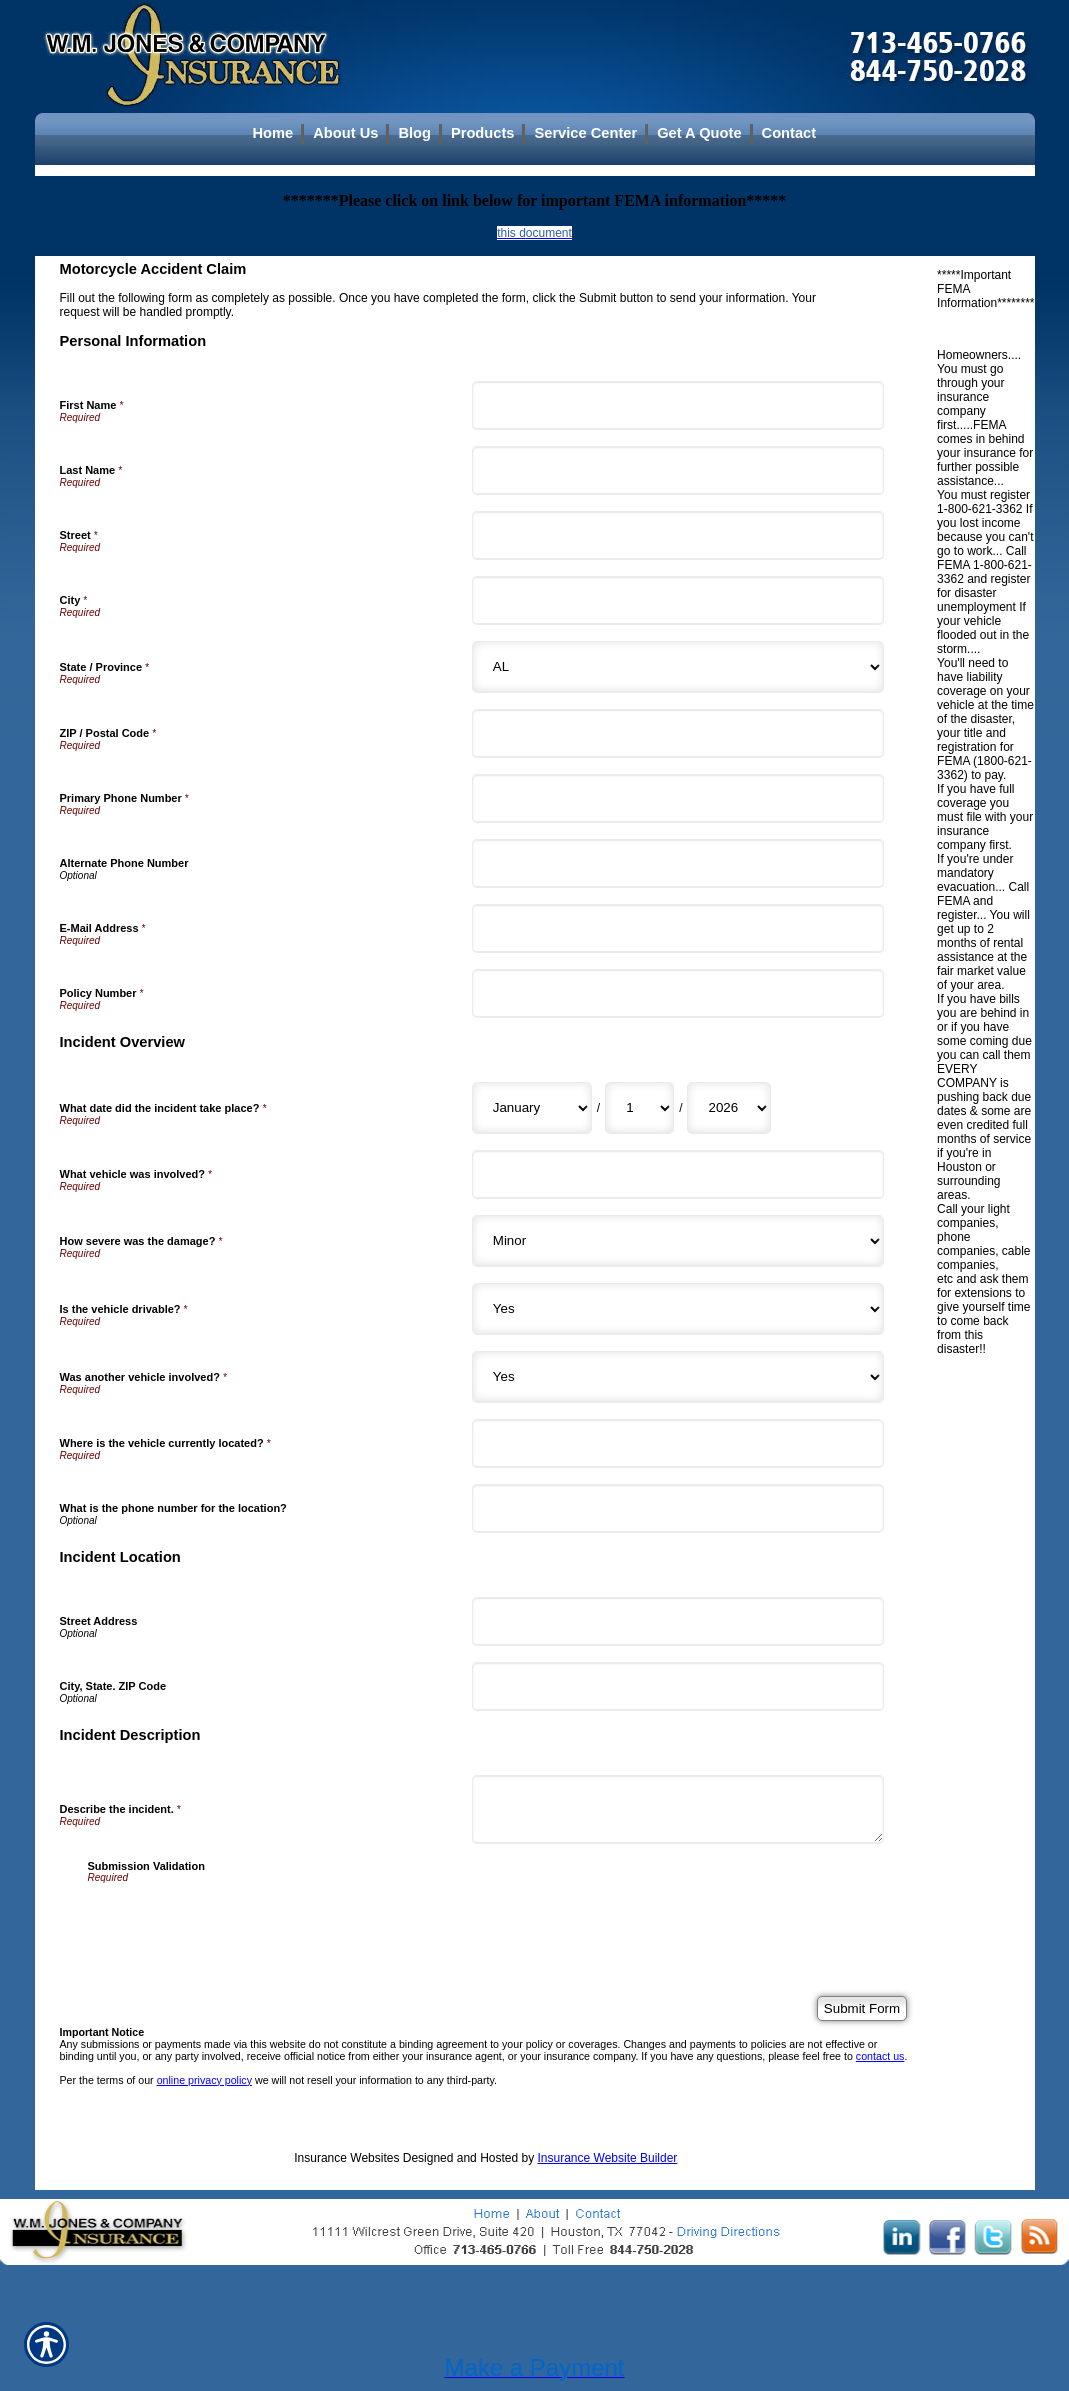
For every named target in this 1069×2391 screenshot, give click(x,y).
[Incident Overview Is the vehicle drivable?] (678, 1309)
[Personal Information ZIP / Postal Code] (678, 733)
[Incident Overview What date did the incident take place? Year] (729, 1108)
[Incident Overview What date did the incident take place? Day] (639, 1108)
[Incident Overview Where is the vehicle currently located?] (678, 1443)
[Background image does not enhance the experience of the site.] (535, 133)
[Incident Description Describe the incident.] (678, 1809)
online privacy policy (204, 2080)
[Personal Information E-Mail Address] (678, 928)
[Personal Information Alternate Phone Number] (678, 863)
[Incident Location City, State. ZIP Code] (678, 1686)
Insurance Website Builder (608, 2158)
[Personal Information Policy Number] (678, 993)
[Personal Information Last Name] (678, 470)
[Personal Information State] (678, 667)
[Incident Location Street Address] (678, 1621)
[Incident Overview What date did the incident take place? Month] (532, 1108)
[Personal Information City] (678, 600)
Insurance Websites (346, 2158)
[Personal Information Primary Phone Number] (678, 798)
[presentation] (240, 1922)
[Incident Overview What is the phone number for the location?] (678, 1508)
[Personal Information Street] (678, 535)
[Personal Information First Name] (678, 405)
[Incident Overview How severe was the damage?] (678, 1241)
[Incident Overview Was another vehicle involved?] (678, 1377)
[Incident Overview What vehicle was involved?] (678, 1174)
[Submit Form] (862, 2008)
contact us (880, 2056)
